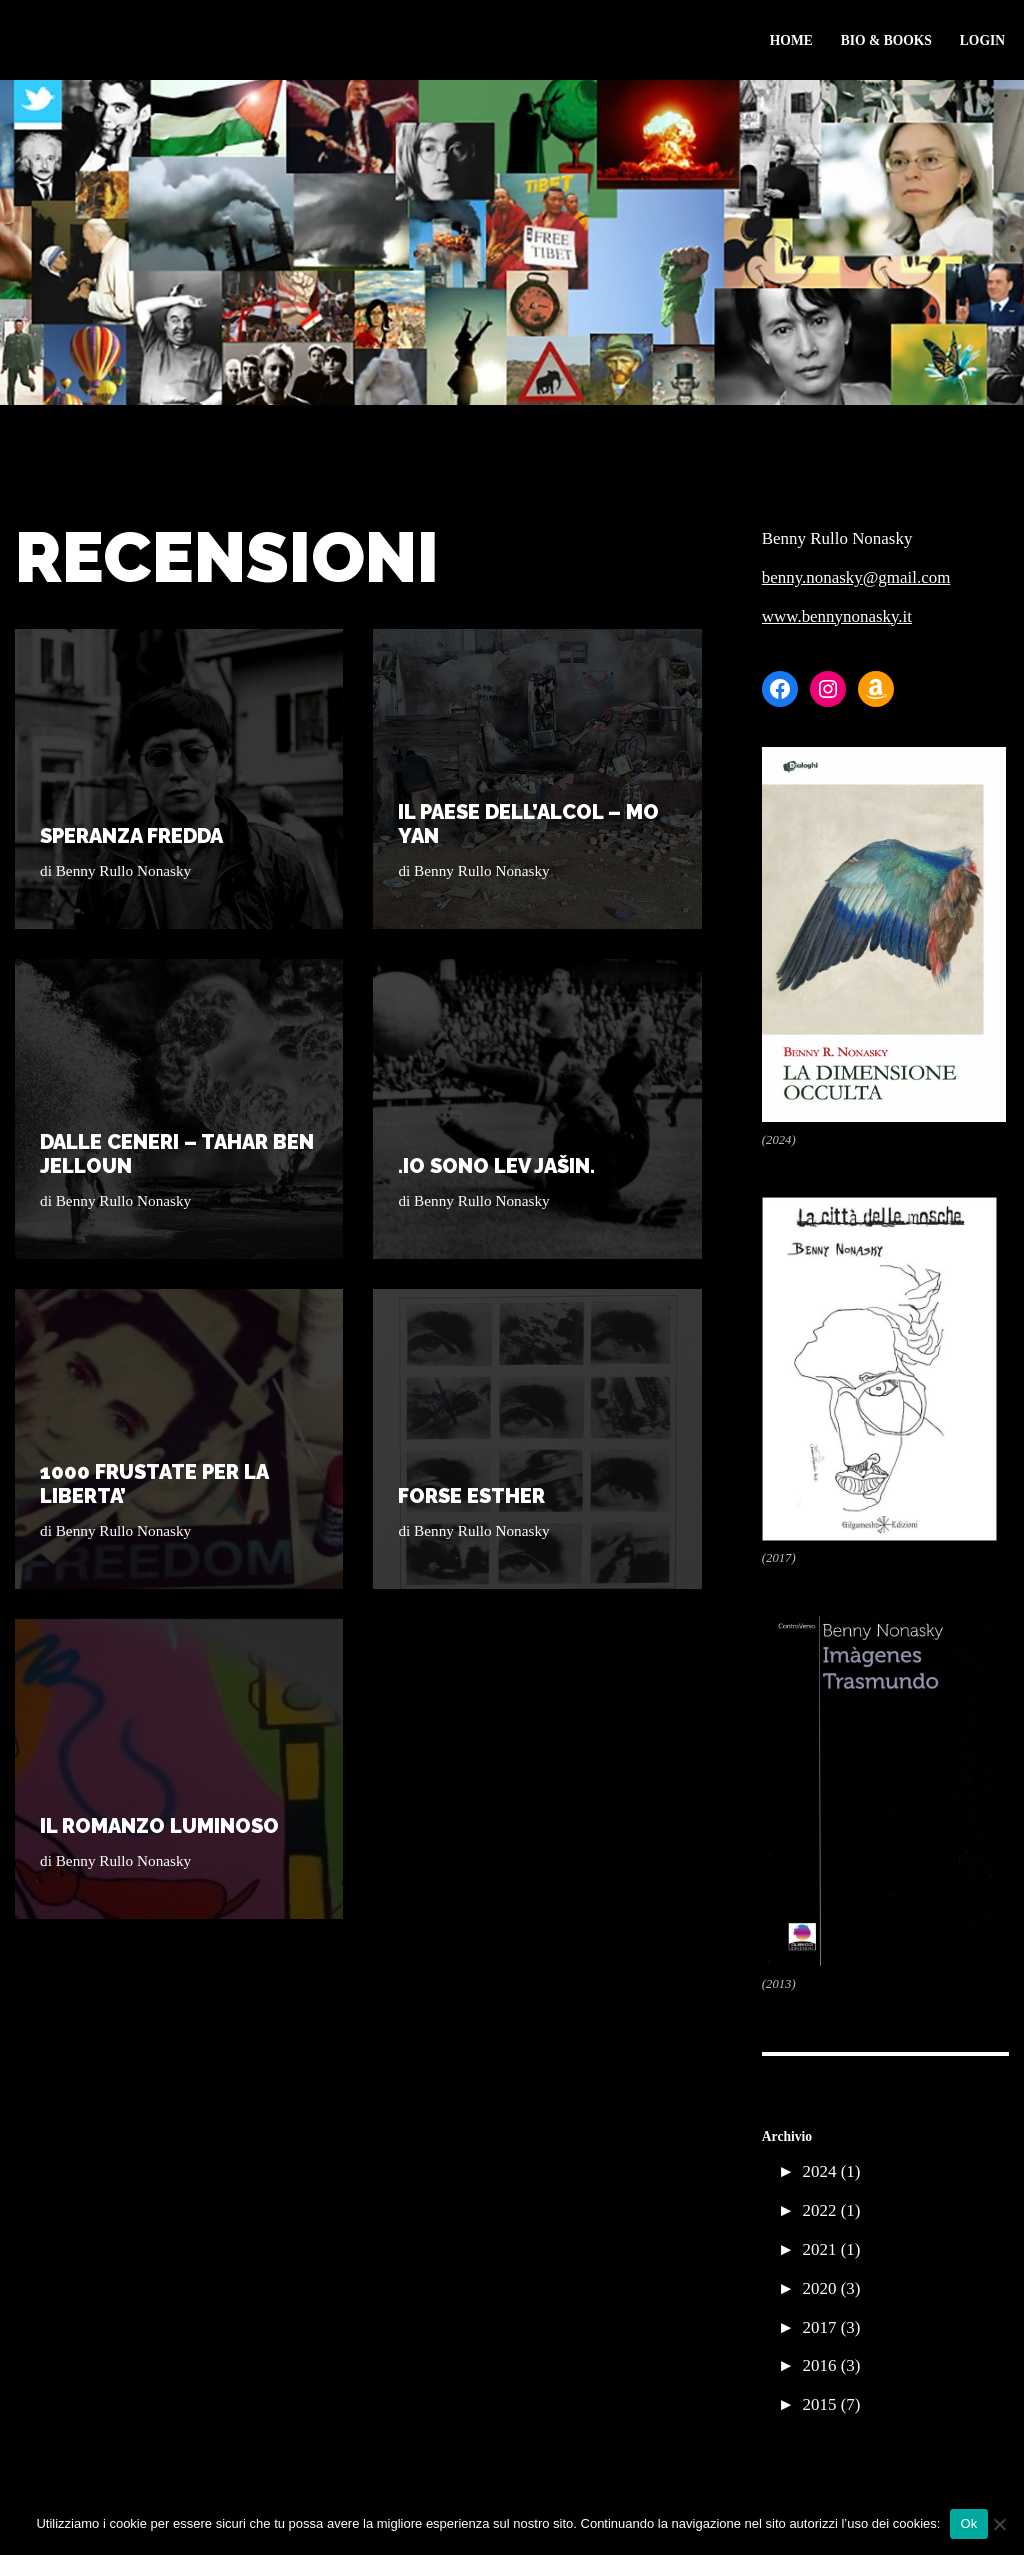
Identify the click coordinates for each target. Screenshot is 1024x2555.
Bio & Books (885, 40)
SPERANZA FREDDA (131, 836)
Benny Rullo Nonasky (124, 870)
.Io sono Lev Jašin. (496, 1166)
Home (790, 40)
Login (982, 40)
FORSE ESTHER (471, 1496)
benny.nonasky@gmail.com (856, 577)
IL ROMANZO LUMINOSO (159, 1826)
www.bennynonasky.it (837, 616)
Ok (968, 2523)
